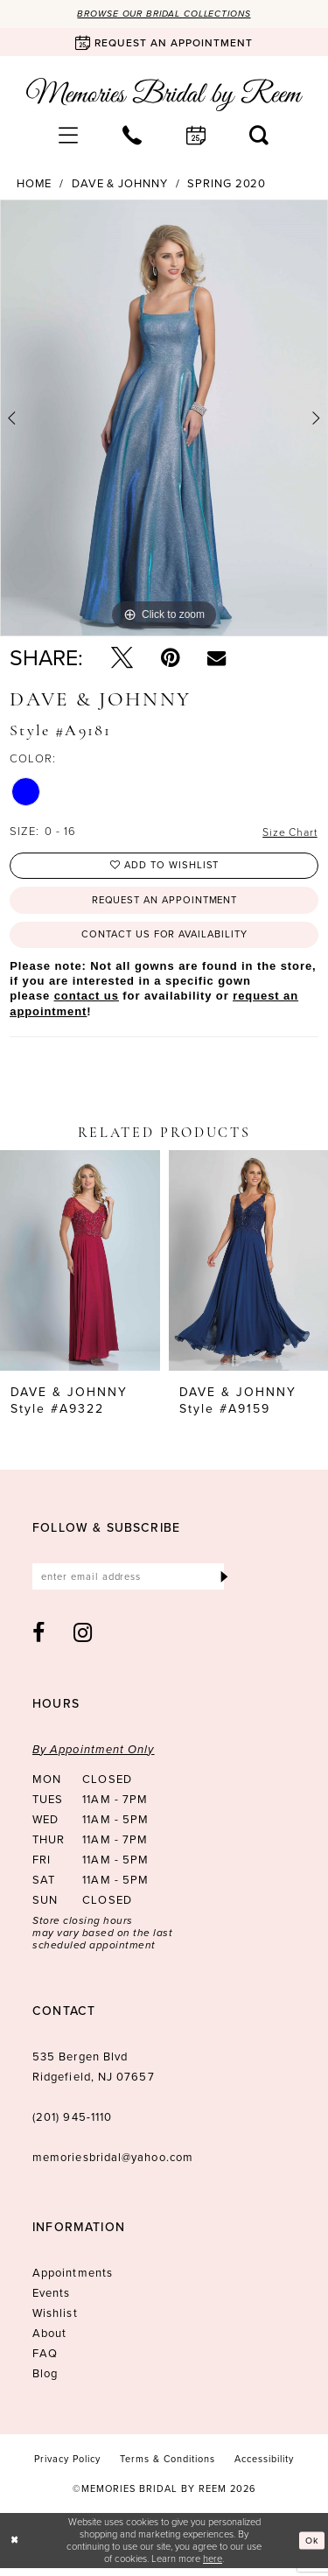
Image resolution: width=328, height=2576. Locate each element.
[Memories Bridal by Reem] (164, 95)
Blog (45, 2381)
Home (34, 185)
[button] (69, 135)
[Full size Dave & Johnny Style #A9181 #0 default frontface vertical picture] (164, 419)
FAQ (45, 2361)
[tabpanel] (164, 419)
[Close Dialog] (14, 2548)
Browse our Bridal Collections (164, 14)
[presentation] (80, 1267)
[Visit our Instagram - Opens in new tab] (83, 1641)
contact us (86, 1002)
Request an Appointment (164, 904)
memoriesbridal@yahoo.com (112, 2165)
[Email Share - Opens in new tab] (216, 658)
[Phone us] (132, 135)
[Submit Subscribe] (223, 1583)
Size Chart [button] (288, 833)
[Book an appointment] (164, 43)
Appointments (72, 2280)
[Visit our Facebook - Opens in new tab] (38, 1641)
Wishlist (55, 2321)
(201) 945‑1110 (72, 2124)
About (49, 2341)
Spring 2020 (226, 185)
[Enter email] (134, 1583)
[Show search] (259, 135)
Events (51, 2300)
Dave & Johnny (120, 185)
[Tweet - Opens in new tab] (122, 659)
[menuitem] (69, 135)
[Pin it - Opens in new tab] (170, 659)
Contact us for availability (165, 940)
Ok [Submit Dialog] (311, 2548)
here (212, 2566)
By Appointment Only (93, 1757)
